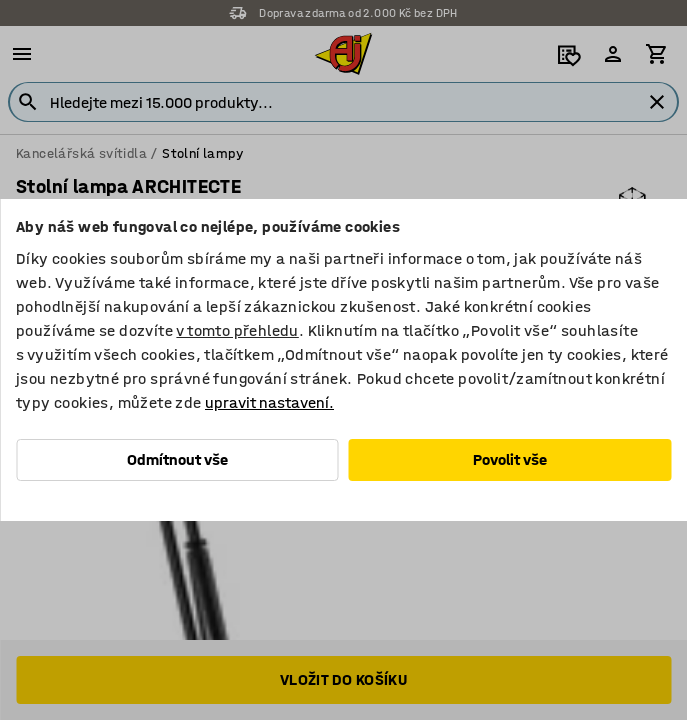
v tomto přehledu (237, 330)
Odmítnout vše (177, 459)
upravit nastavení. (269, 402)
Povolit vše (510, 459)
